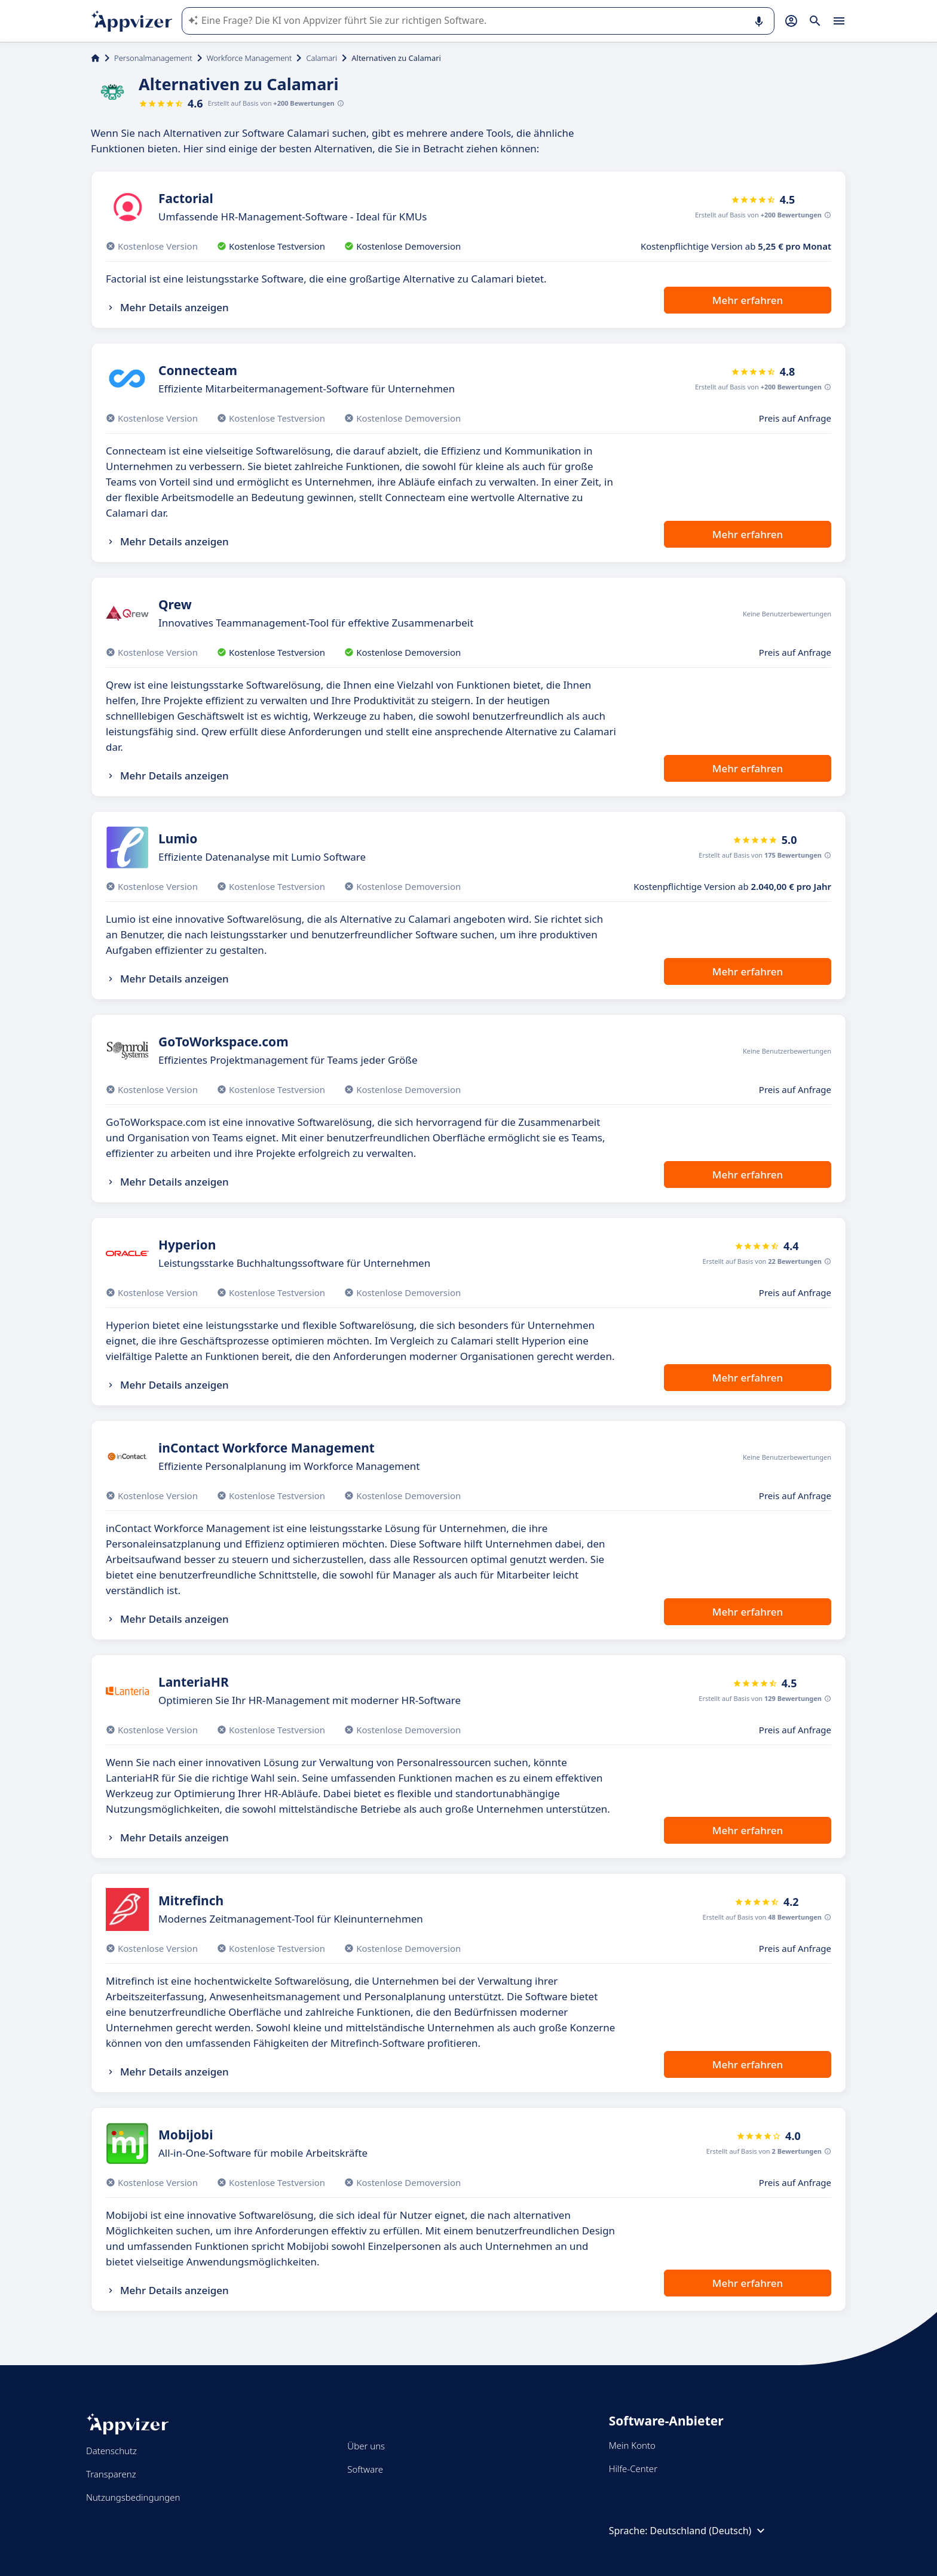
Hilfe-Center (633, 2468)
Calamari (321, 58)
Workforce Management (249, 58)
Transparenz (111, 2474)
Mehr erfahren (747, 300)
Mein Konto (632, 2445)
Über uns (366, 2446)
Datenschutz (111, 2451)
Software (365, 2469)
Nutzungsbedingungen (133, 2497)
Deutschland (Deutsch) (709, 2530)
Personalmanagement (153, 58)
